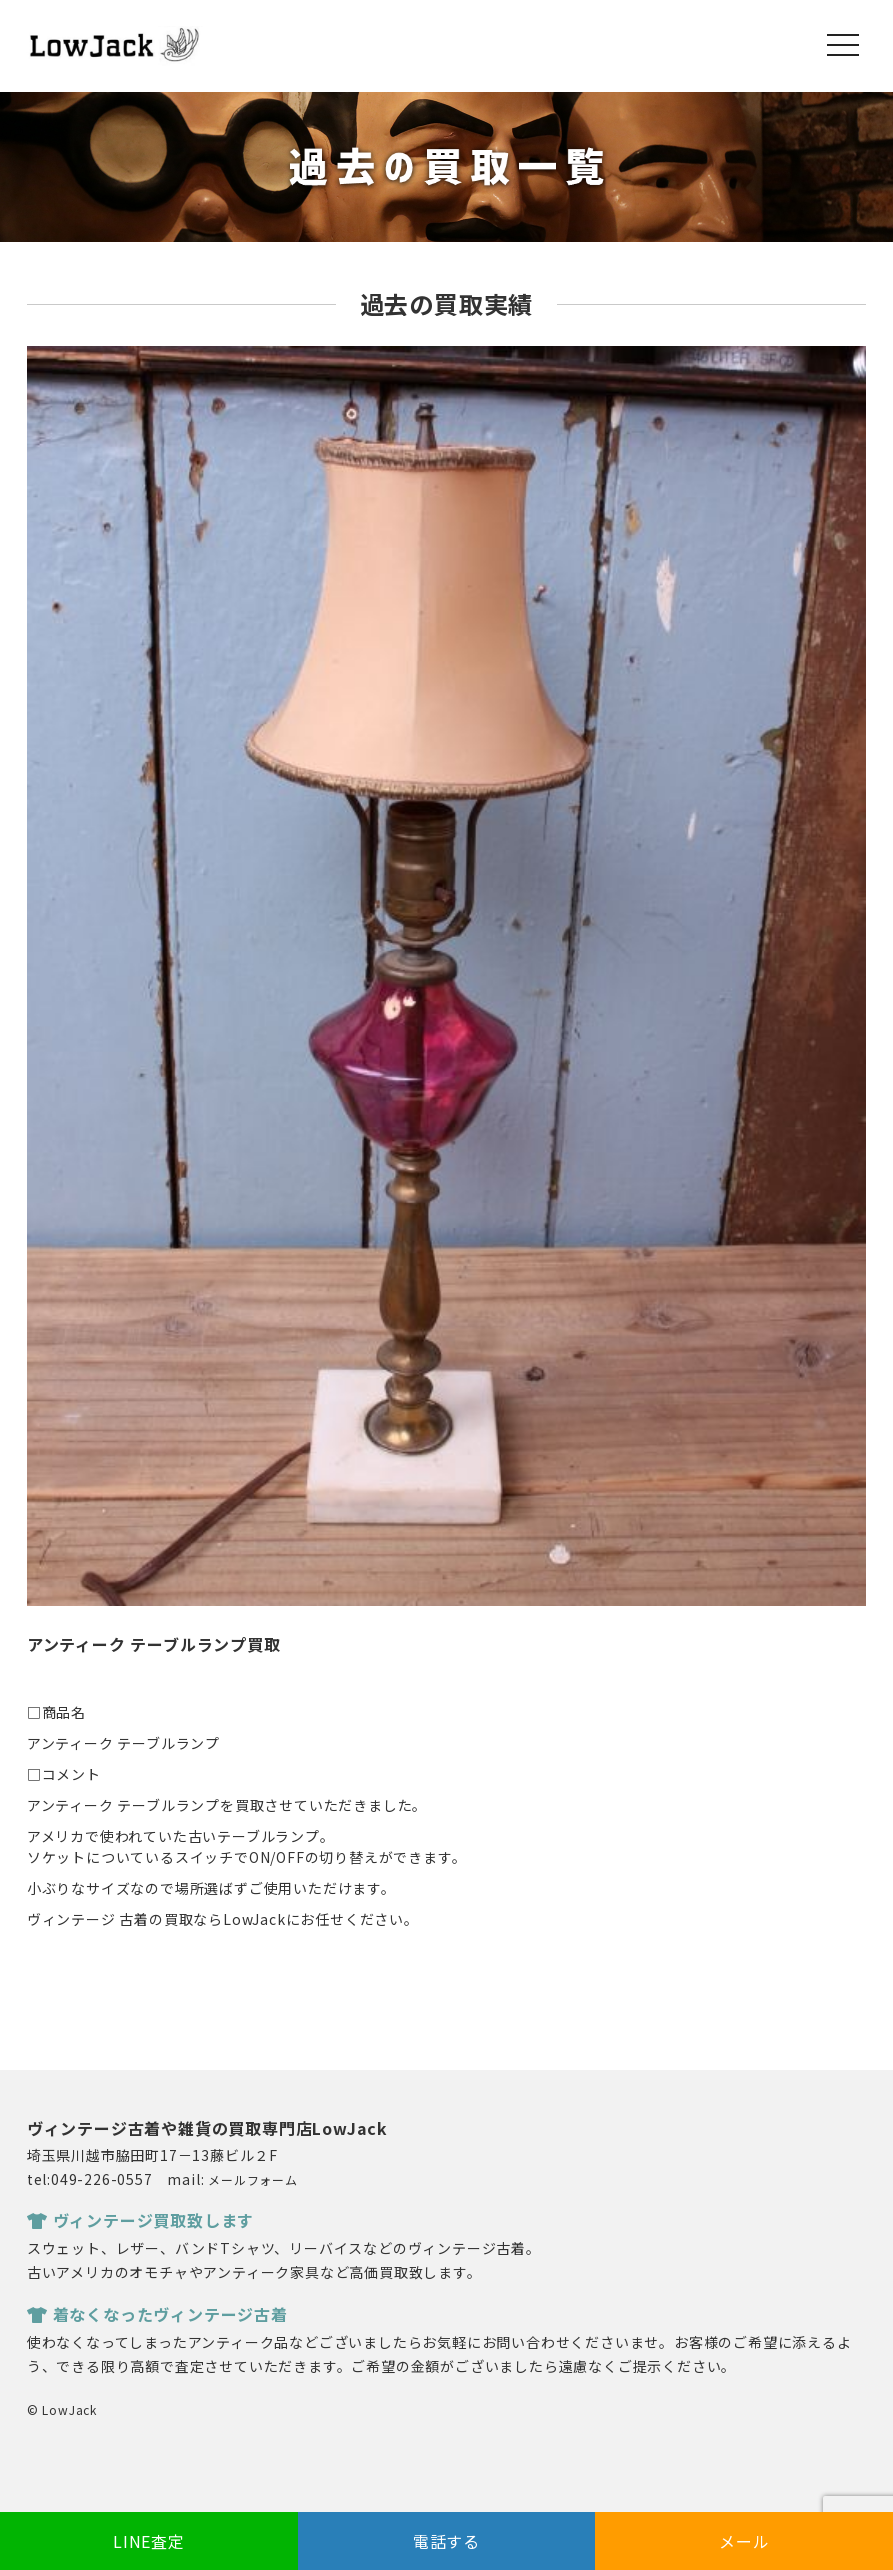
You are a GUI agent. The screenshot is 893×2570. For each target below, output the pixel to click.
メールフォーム (253, 2179)
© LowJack (62, 2409)
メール (744, 2541)
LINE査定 (149, 2541)
